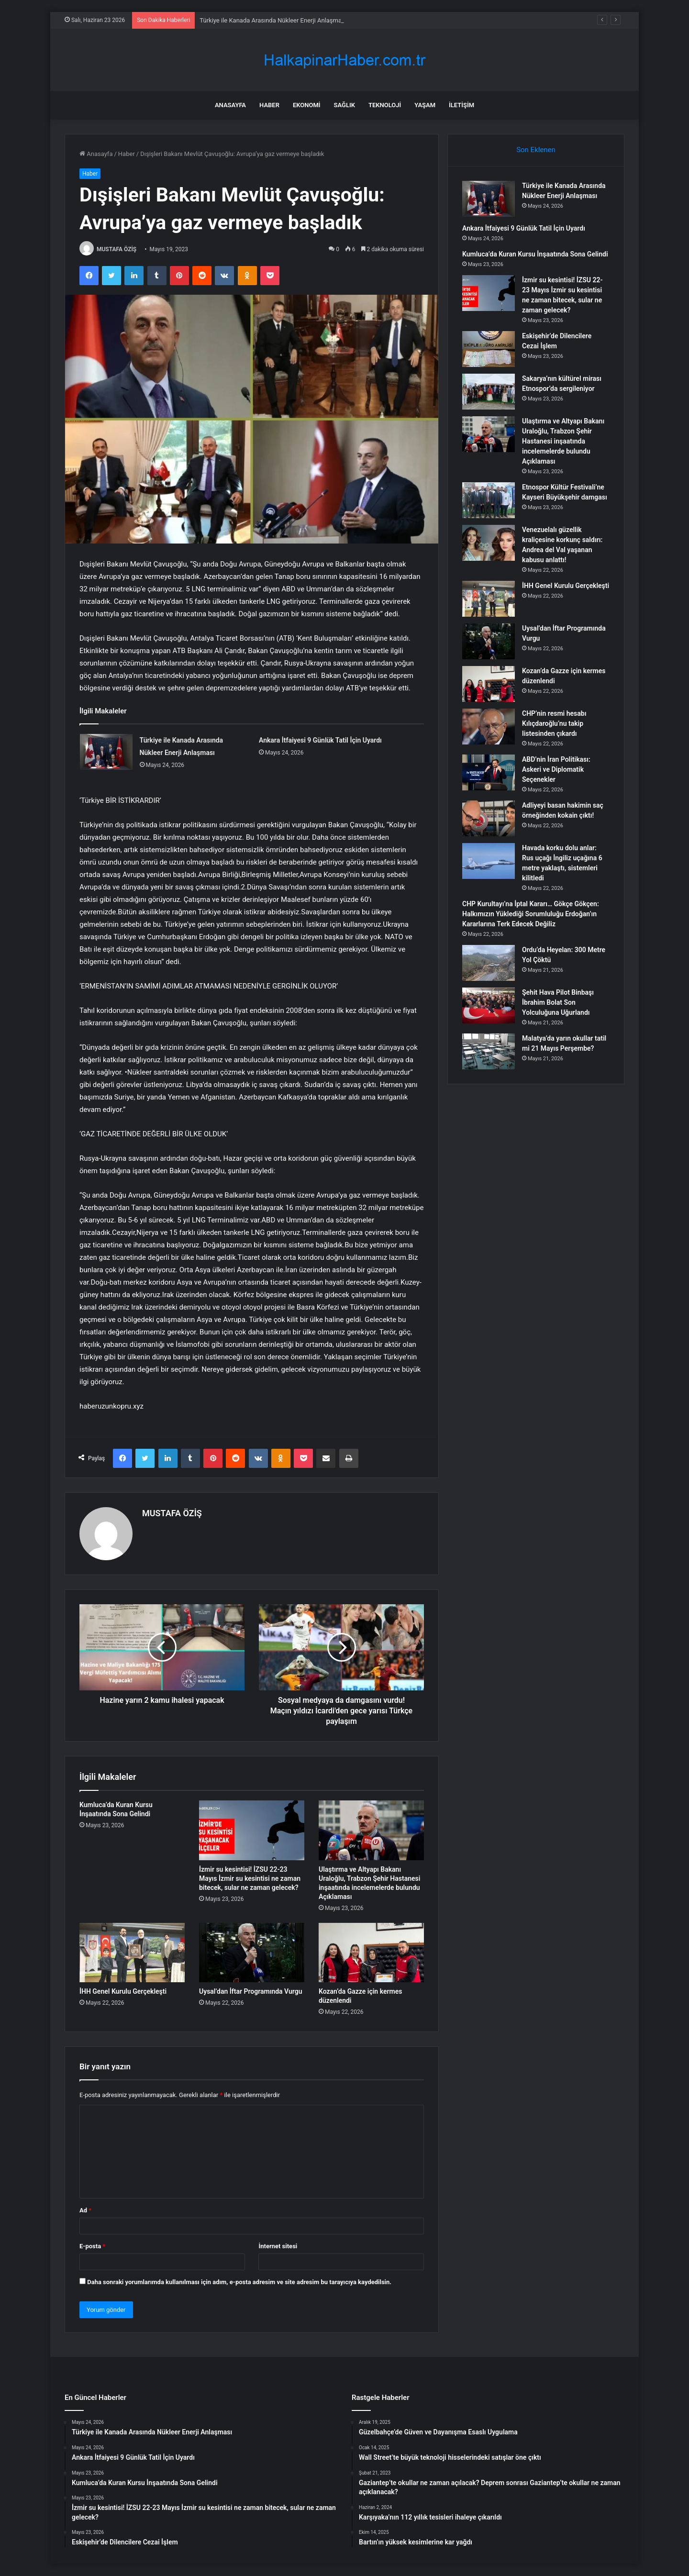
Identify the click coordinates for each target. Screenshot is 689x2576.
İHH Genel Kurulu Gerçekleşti (123, 1991)
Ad (85, 2210)
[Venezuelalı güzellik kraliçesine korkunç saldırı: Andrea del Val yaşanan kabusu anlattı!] (488, 543)
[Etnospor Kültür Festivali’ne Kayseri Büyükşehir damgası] (488, 500)
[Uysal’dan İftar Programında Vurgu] (251, 1952)
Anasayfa (230, 105)
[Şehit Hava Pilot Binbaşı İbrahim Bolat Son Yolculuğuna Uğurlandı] (488, 1005)
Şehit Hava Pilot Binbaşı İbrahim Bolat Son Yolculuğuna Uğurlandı (558, 1002)
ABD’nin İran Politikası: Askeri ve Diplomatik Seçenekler (556, 769)
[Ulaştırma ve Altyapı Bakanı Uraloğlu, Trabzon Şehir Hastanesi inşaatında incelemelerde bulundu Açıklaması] (371, 1830)
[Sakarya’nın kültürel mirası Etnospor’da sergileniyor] (488, 392)
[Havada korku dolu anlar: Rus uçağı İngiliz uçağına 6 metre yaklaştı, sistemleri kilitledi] (488, 861)
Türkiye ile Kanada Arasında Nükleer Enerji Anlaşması (273, 20)
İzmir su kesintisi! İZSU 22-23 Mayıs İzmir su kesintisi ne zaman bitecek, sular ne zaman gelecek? (249, 1878)
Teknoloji (384, 105)
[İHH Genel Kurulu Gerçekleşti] (132, 1952)
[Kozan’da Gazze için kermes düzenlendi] (371, 1952)
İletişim (461, 105)
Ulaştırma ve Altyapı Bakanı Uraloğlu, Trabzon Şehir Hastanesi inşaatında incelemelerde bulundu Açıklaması (563, 441)
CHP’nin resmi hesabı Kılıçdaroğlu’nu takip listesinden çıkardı (554, 723)
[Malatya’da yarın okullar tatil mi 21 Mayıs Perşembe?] (488, 1051)
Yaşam (424, 105)
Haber (269, 105)
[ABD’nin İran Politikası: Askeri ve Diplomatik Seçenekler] (488, 772)
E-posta (92, 2246)
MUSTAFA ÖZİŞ (116, 249)
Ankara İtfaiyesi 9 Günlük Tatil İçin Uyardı (320, 740)
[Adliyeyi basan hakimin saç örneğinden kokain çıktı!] (488, 818)
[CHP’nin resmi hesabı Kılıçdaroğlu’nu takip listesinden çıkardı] (488, 726)
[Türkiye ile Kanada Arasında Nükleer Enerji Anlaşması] (106, 752)
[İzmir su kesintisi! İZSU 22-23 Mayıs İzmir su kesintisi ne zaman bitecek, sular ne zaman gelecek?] (251, 1830)
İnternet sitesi (277, 2246)
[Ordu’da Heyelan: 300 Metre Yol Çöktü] (488, 963)
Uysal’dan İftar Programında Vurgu (250, 1991)
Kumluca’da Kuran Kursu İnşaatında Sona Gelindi (535, 254)
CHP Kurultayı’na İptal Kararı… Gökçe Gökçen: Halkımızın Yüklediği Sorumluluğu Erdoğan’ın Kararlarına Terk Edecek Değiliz (530, 914)
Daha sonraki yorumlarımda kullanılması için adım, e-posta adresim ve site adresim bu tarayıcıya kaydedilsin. (239, 2282)
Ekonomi (307, 105)
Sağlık (344, 105)
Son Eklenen (536, 149)
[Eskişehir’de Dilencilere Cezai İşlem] (488, 349)
